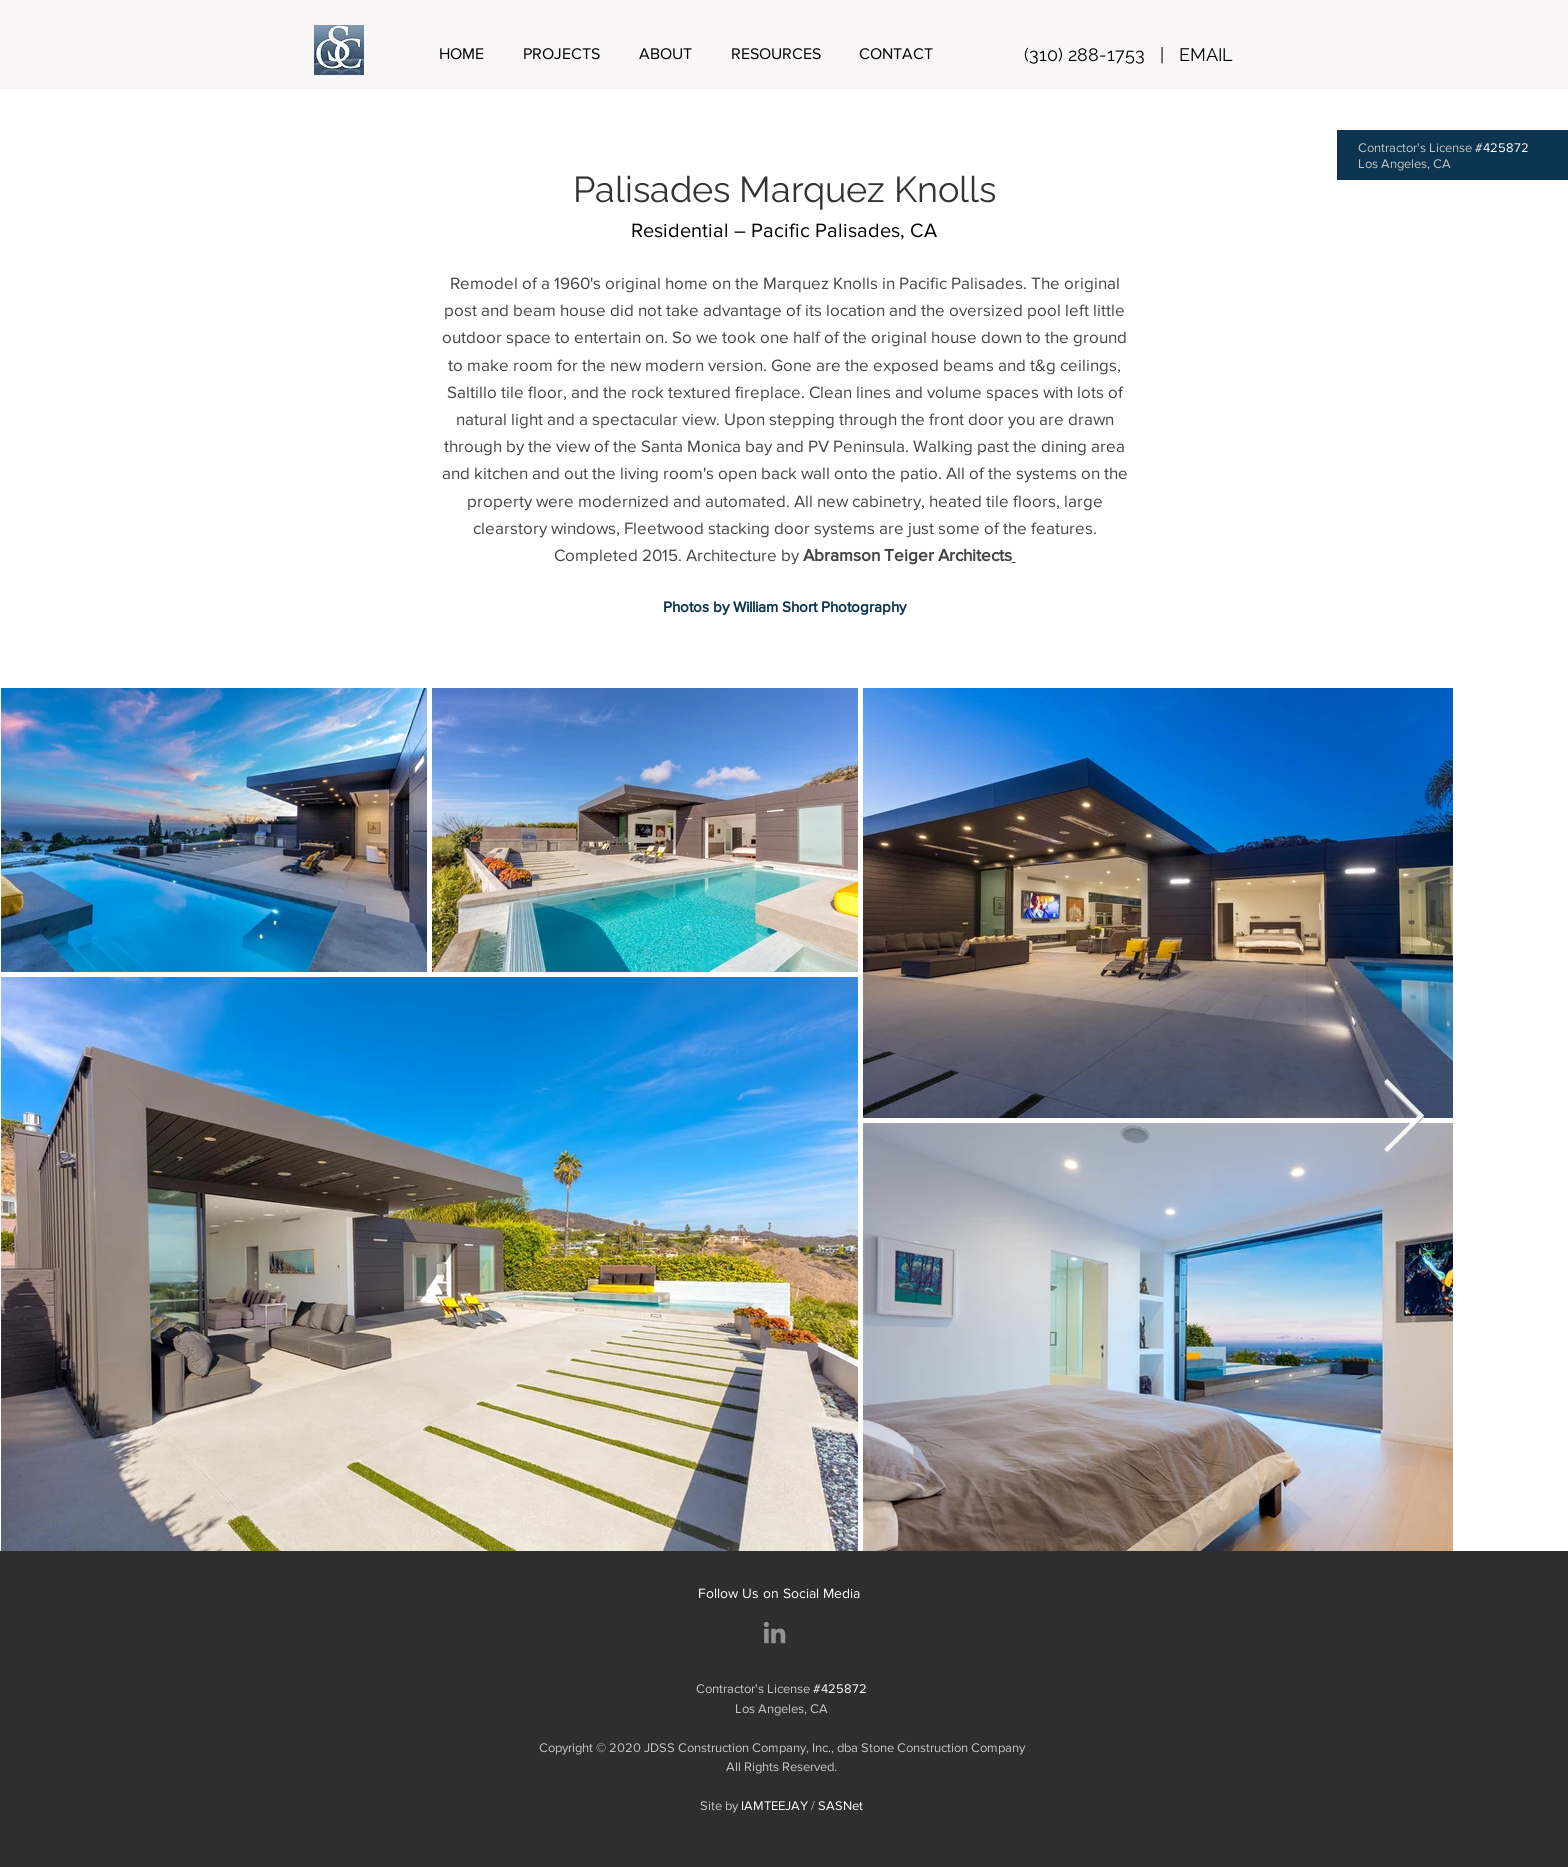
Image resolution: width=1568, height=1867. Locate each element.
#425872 (1502, 147)
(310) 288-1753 (1084, 54)
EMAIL (1206, 54)
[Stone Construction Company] (774, 1632)
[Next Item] (1403, 1119)
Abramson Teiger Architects (907, 554)
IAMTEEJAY (774, 1805)
